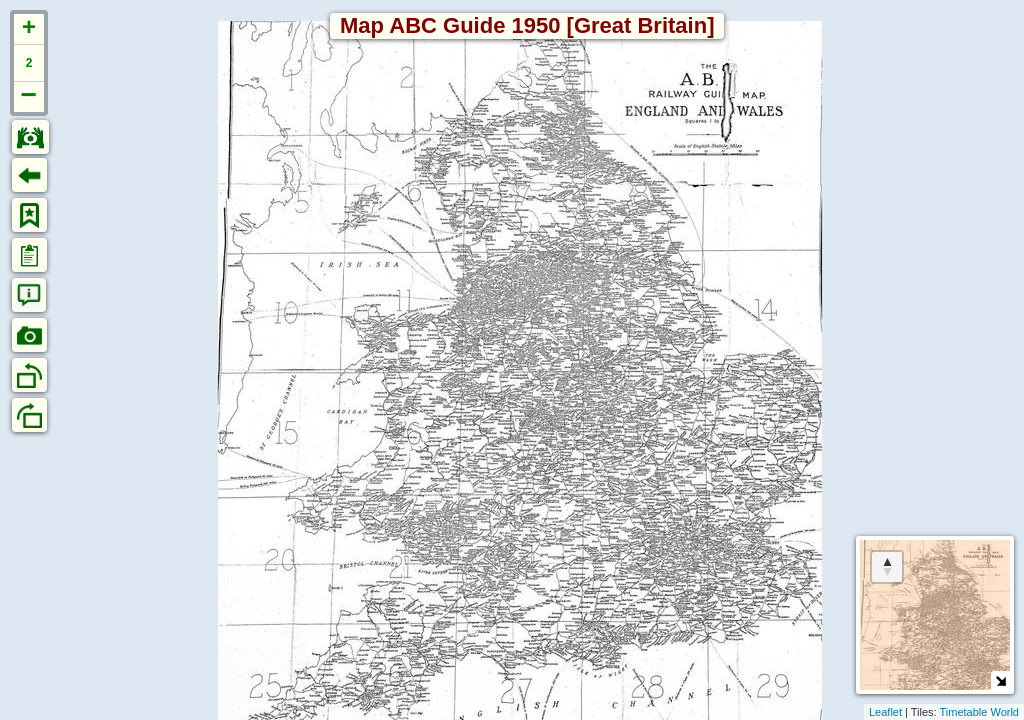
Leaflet (885, 712)
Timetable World (979, 712)
